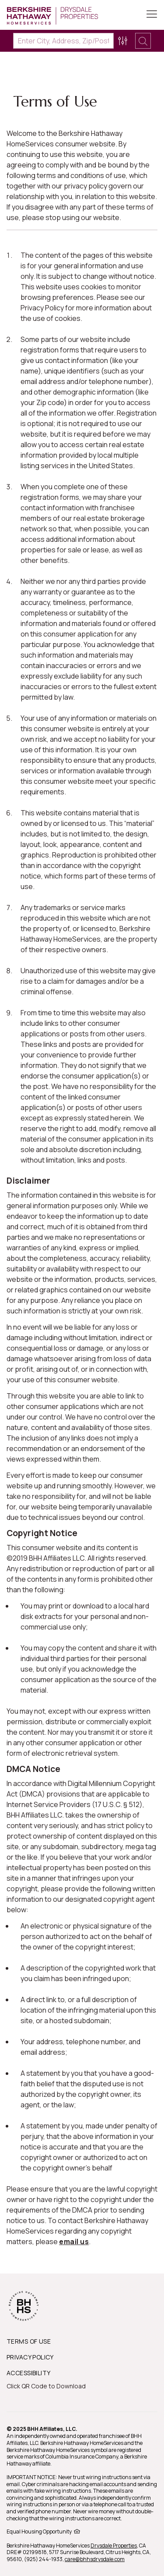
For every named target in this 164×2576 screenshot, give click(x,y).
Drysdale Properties (114, 2545)
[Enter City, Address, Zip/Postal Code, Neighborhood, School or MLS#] (63, 41)
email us (74, 2241)
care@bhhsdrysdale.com (95, 2559)
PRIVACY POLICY (30, 2357)
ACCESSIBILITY (28, 2373)
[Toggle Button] (152, 15)
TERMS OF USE (29, 2341)
